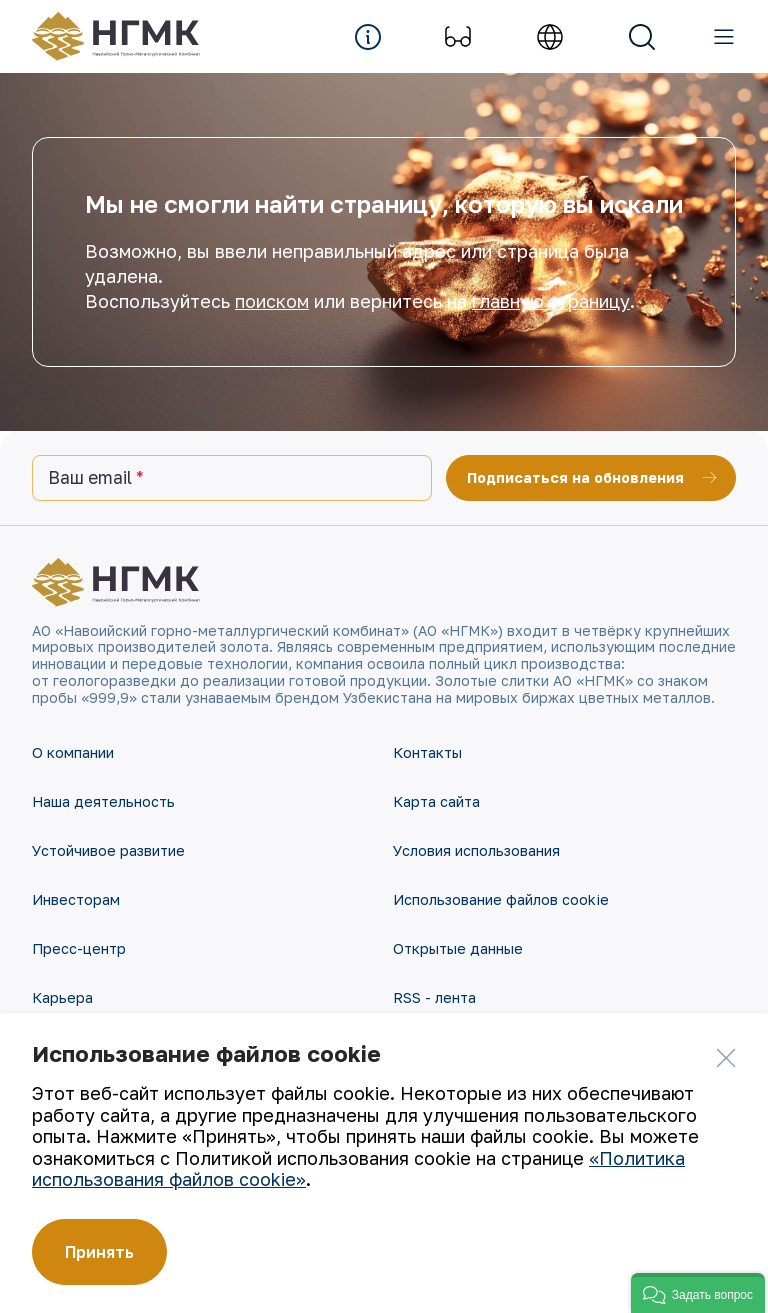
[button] (698, 1293)
